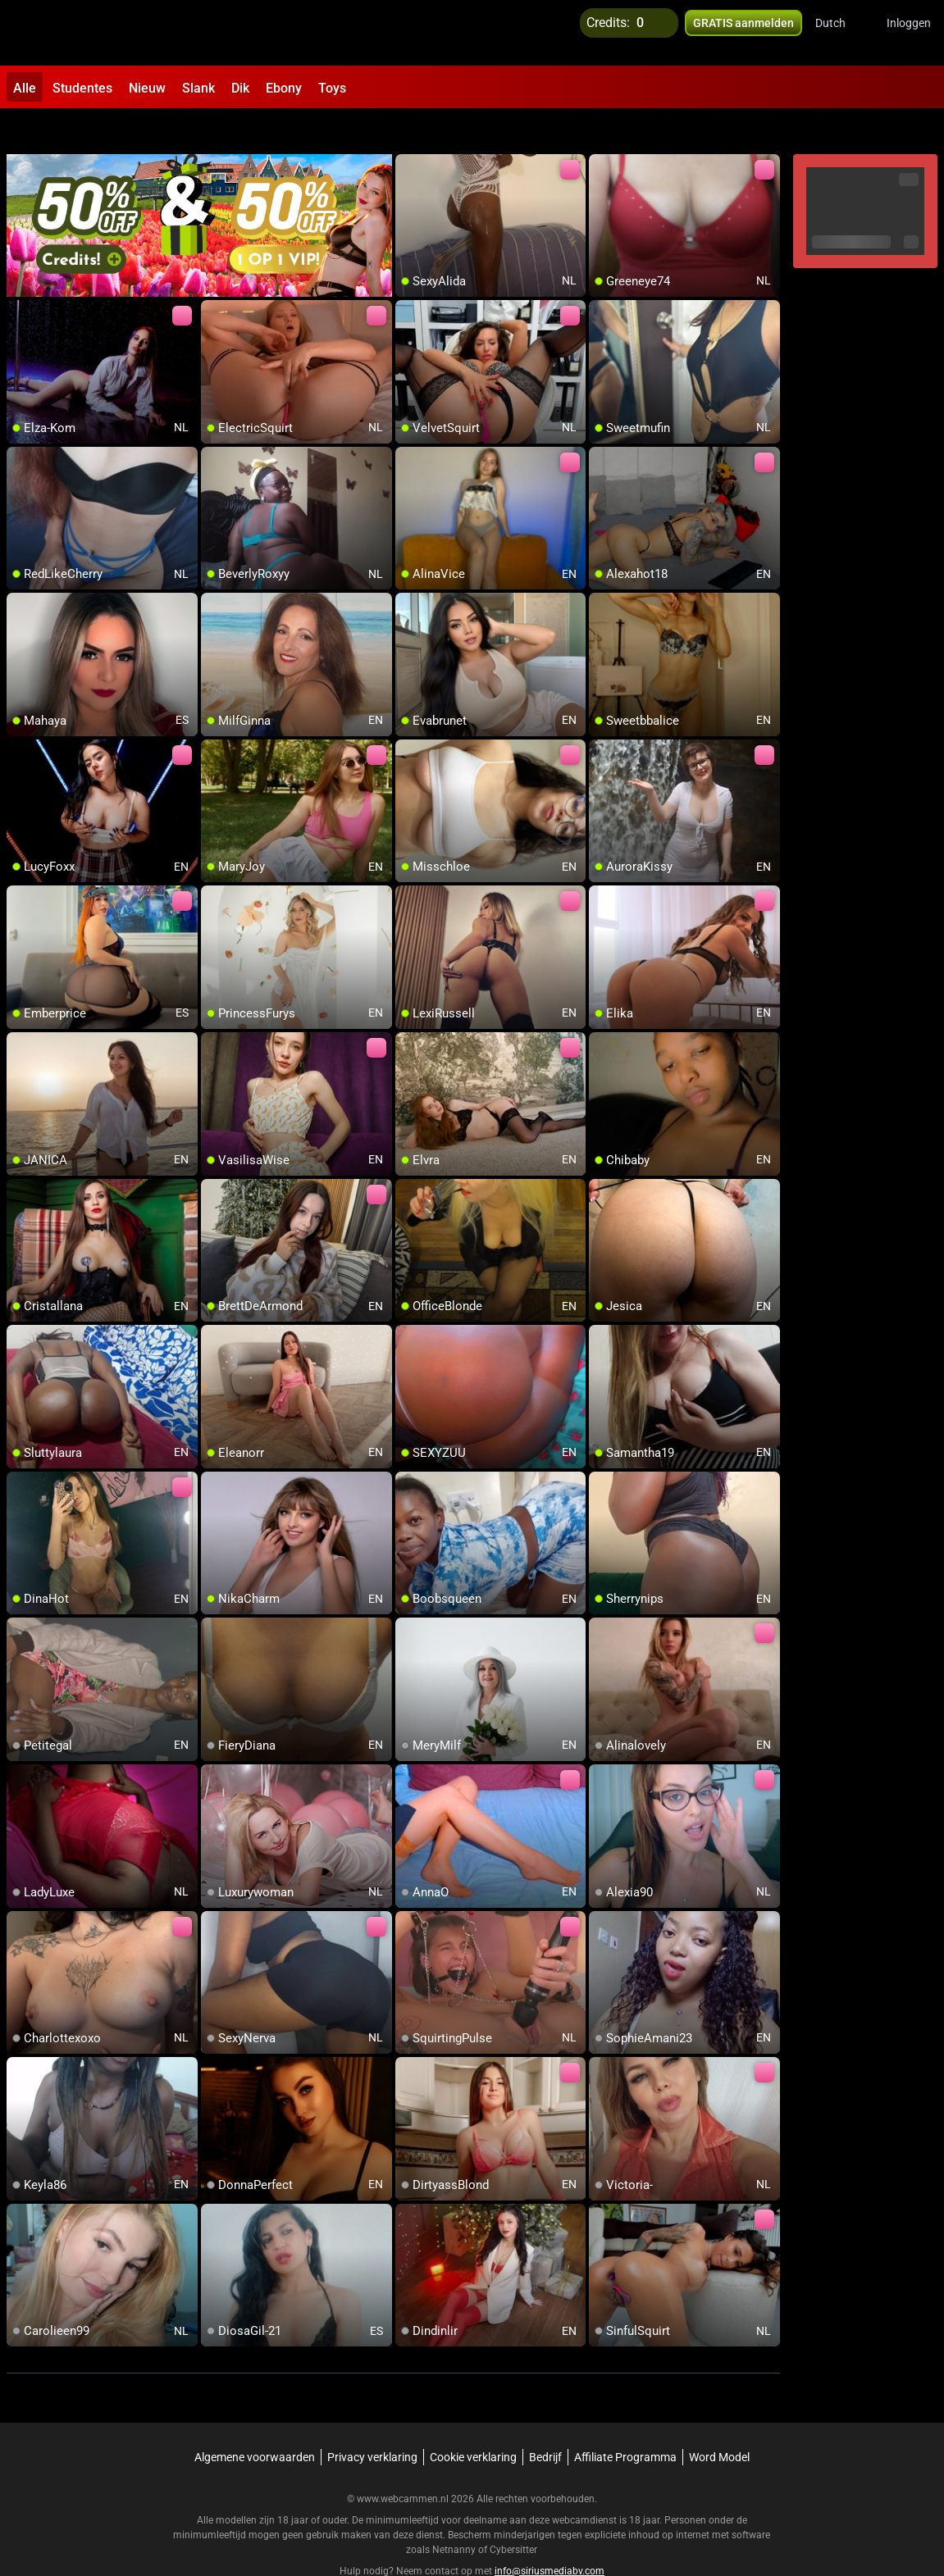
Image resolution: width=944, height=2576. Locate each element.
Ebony (284, 88)
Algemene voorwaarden (254, 2421)
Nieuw (147, 88)
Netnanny (455, 2514)
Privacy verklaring (372, 2421)
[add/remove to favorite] (408, 131)
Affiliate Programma (625, 2421)
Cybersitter (513, 2514)
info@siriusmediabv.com (549, 2536)
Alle (24, 88)
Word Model (719, 2421)
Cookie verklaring (473, 2421)
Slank (198, 88)
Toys (332, 88)
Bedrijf (545, 2421)
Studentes (82, 88)
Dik (240, 88)
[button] (841, 33)
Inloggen (909, 32)
